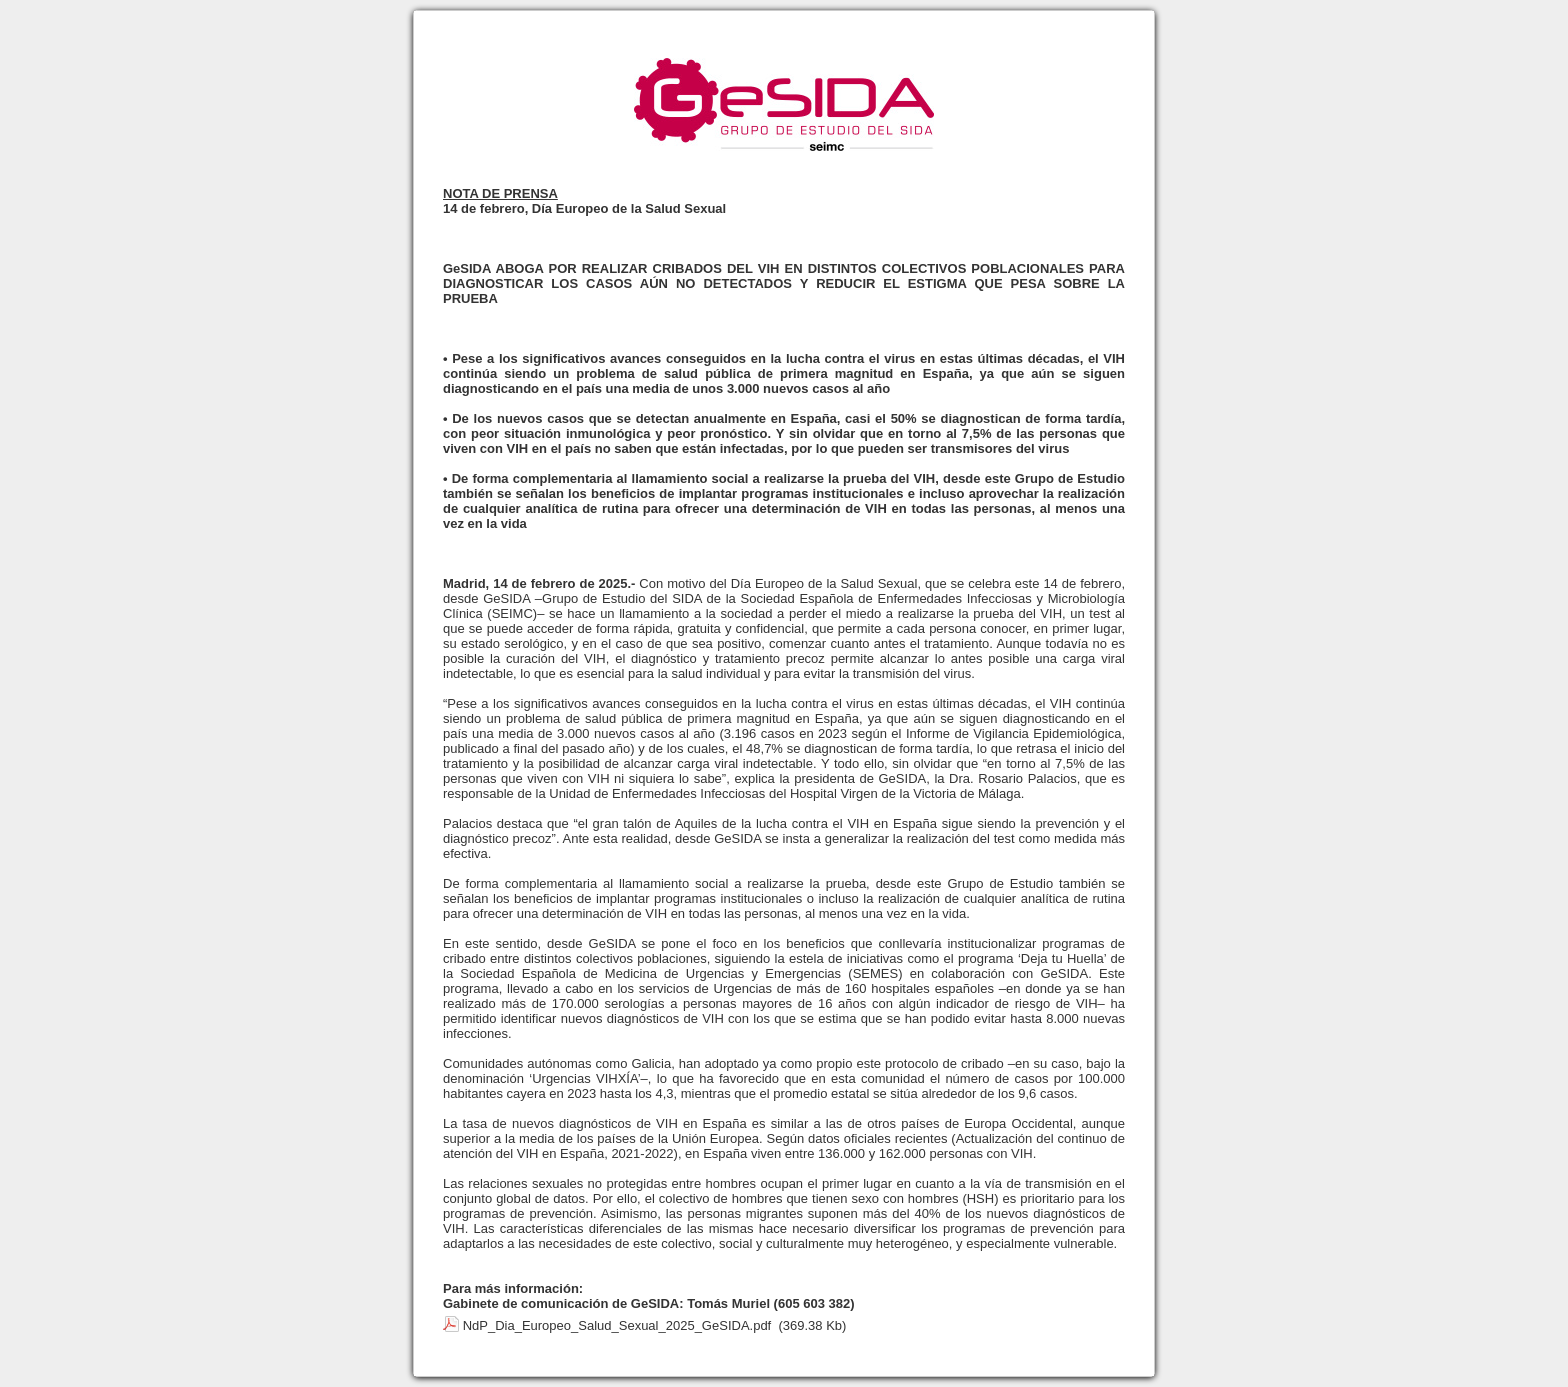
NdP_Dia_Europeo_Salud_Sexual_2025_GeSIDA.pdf (617, 1325)
